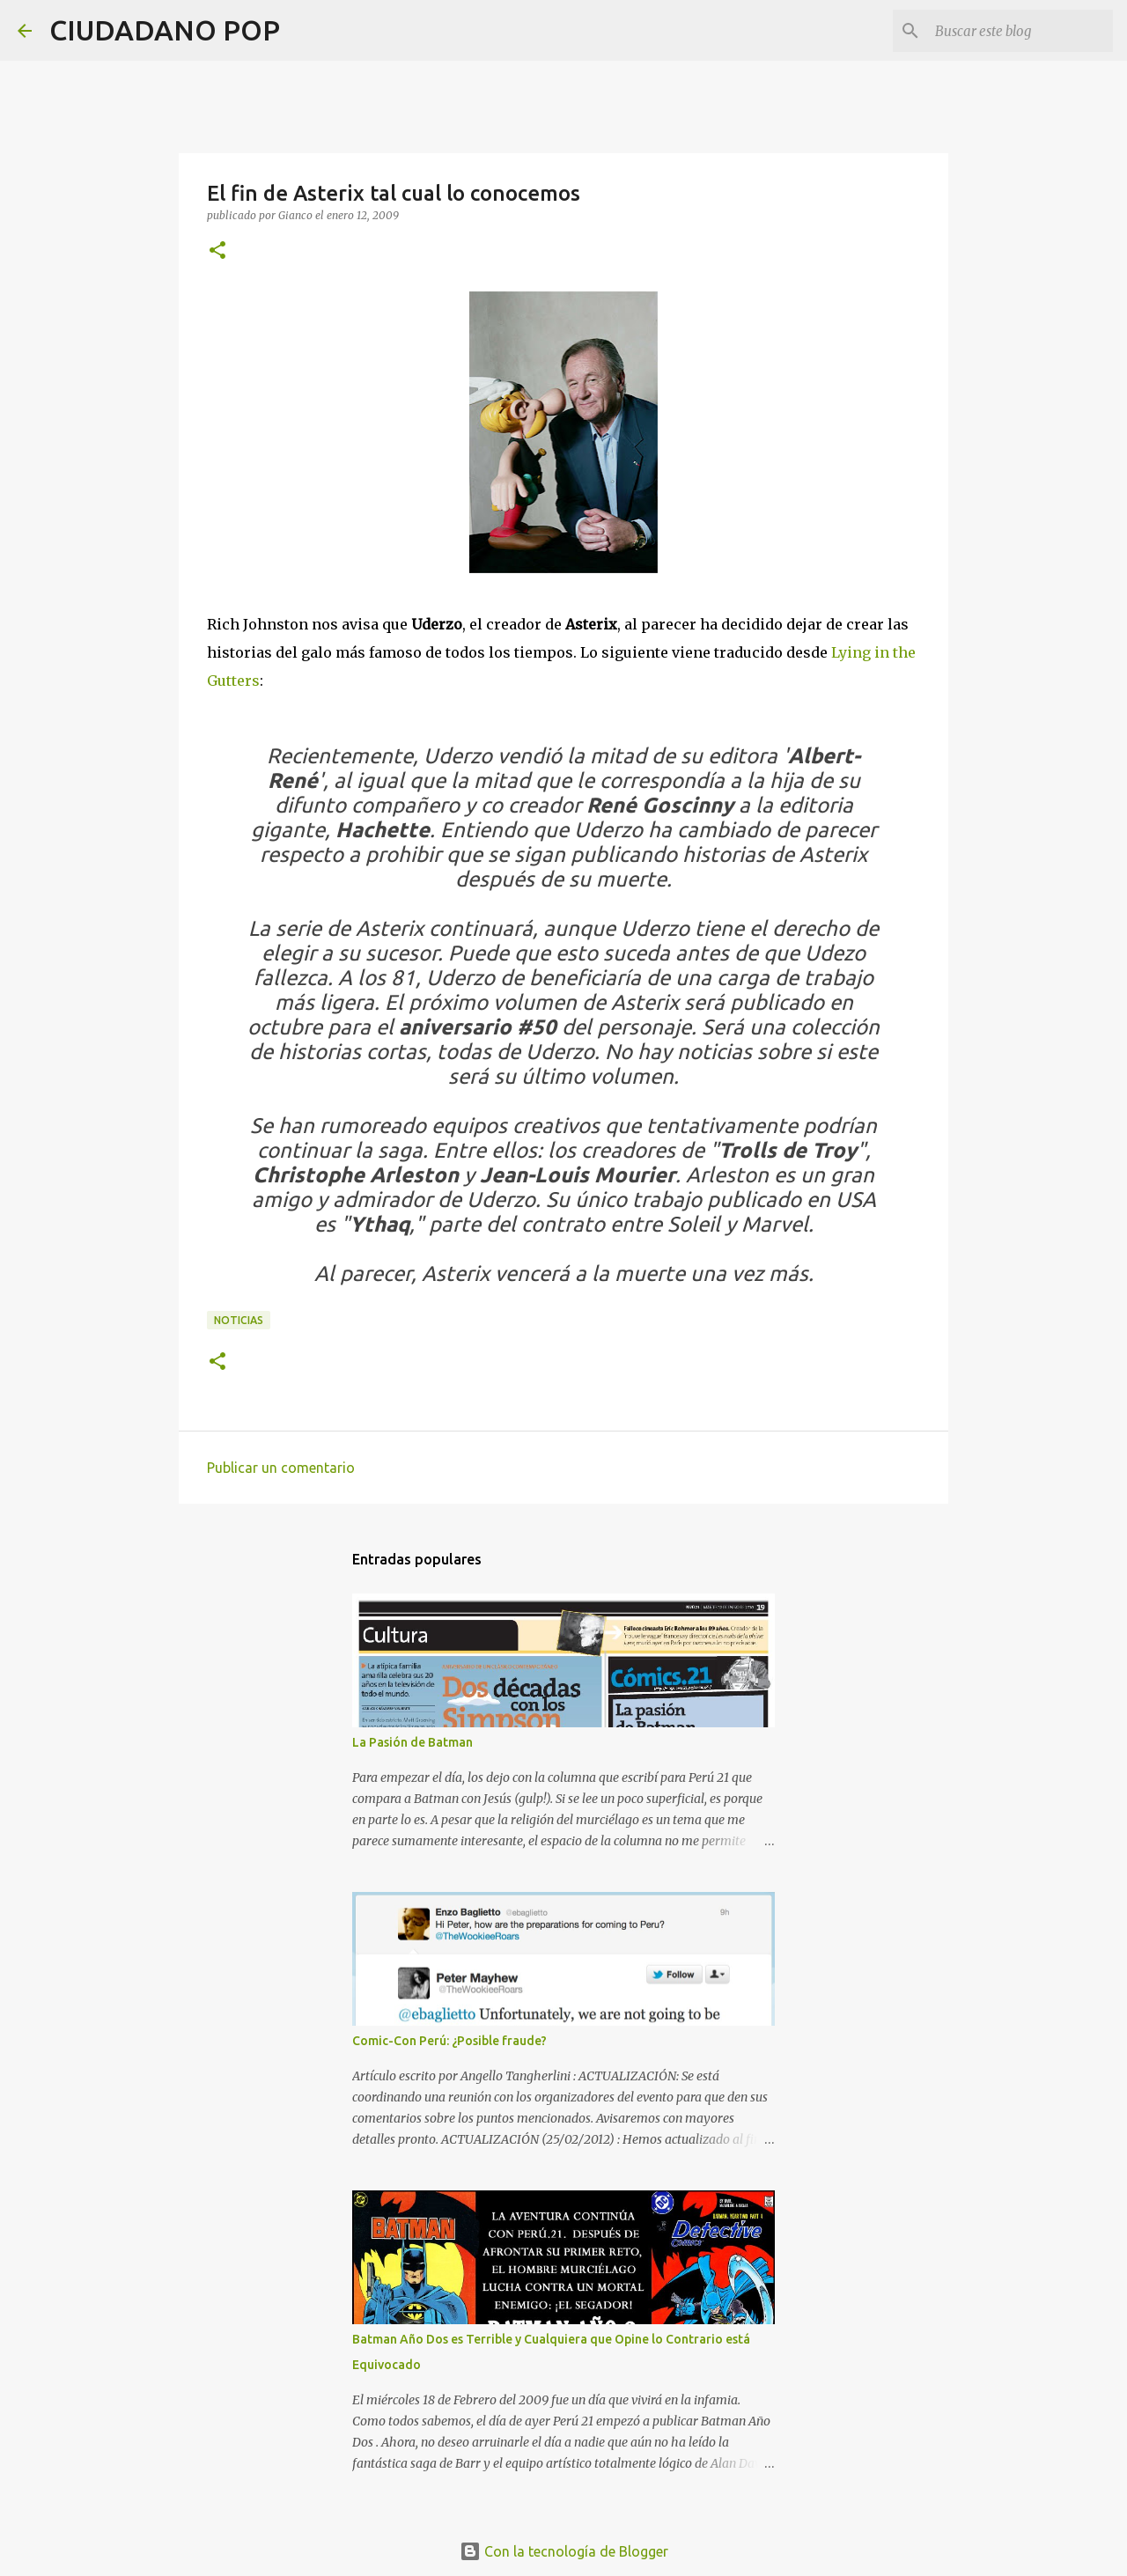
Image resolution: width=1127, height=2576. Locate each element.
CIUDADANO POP (164, 30)
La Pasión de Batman (412, 1742)
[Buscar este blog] (1020, 31)
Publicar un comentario (281, 1468)
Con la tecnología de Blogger (564, 2551)
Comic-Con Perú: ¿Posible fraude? (449, 2041)
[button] (217, 251)
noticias (238, 1320)
